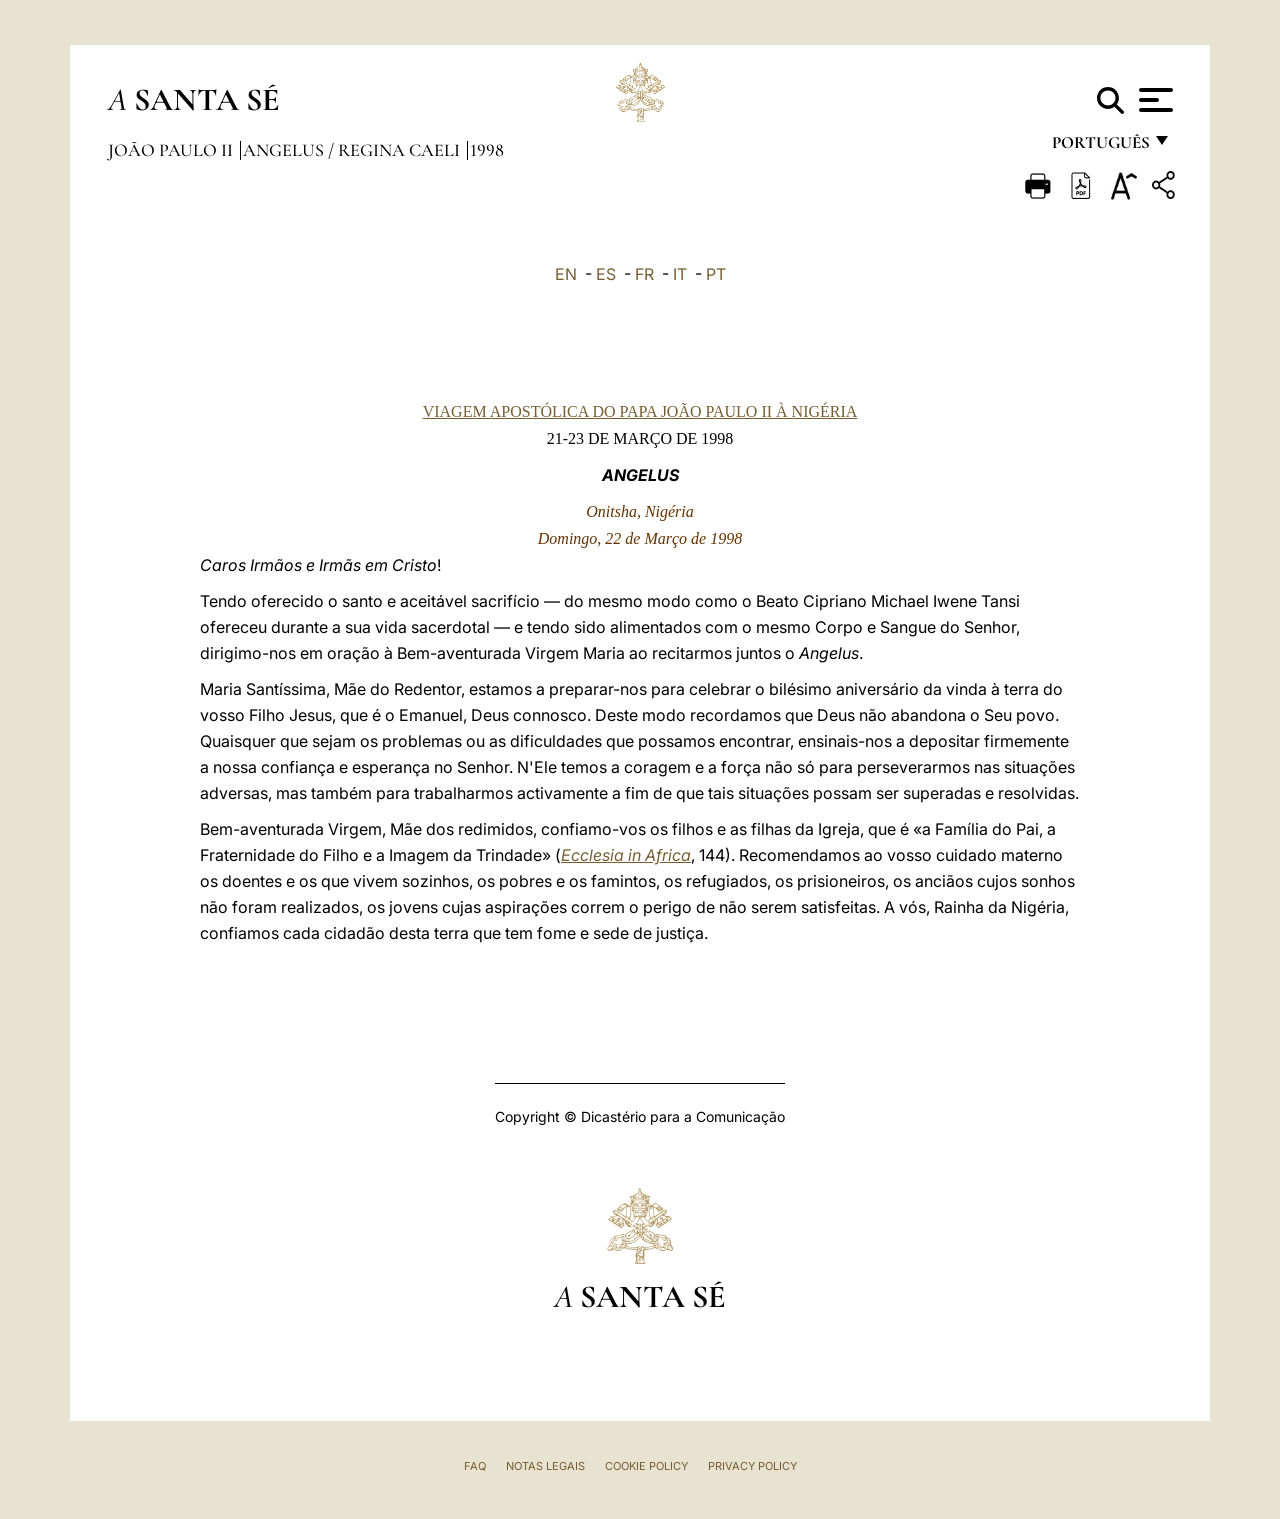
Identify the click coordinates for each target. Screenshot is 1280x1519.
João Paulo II (172, 150)
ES (606, 274)
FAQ (475, 1466)
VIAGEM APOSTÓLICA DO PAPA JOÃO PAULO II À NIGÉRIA (640, 411)
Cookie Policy (646, 1466)
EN (566, 274)
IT (680, 274)
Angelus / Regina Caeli (353, 150)
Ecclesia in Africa (626, 855)
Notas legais (545, 1466)
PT (716, 274)
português (1100, 147)
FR (644, 274)
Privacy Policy (752, 1466)
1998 (487, 150)
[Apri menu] (1153, 100)
